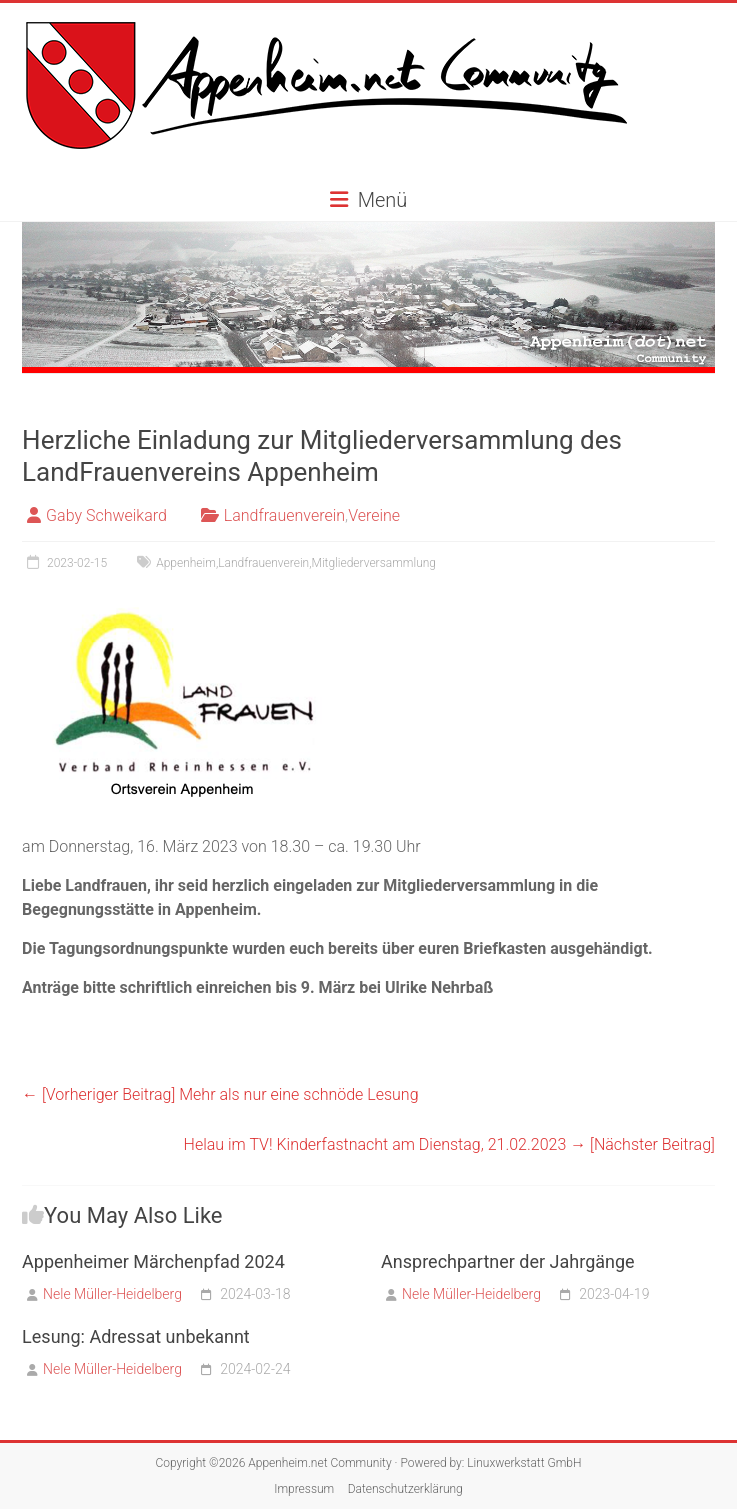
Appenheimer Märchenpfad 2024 (153, 1261)
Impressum (304, 1489)
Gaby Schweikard (106, 515)
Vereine (374, 515)
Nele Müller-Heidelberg (112, 1294)
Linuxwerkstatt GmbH (524, 1463)
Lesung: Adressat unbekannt (136, 1336)
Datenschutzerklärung (405, 1489)
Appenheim (186, 563)
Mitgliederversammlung (374, 563)
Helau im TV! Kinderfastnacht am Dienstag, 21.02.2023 (449, 1144)
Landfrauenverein (284, 515)
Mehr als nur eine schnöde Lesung (220, 1094)
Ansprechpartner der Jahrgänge (508, 1261)
